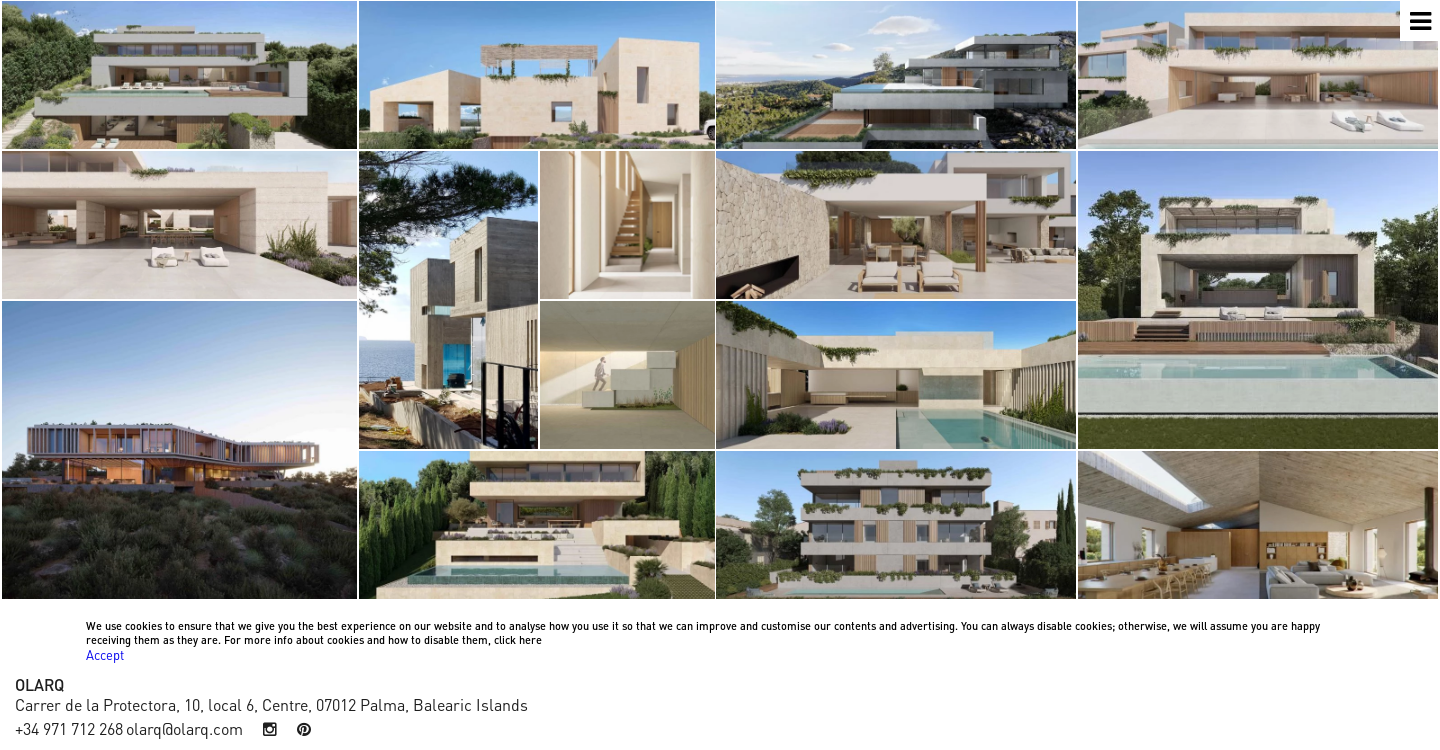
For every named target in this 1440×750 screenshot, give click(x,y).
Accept (105, 654)
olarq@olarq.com (184, 728)
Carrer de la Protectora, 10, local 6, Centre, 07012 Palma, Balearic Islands (271, 703)
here (530, 639)
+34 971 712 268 (69, 728)
